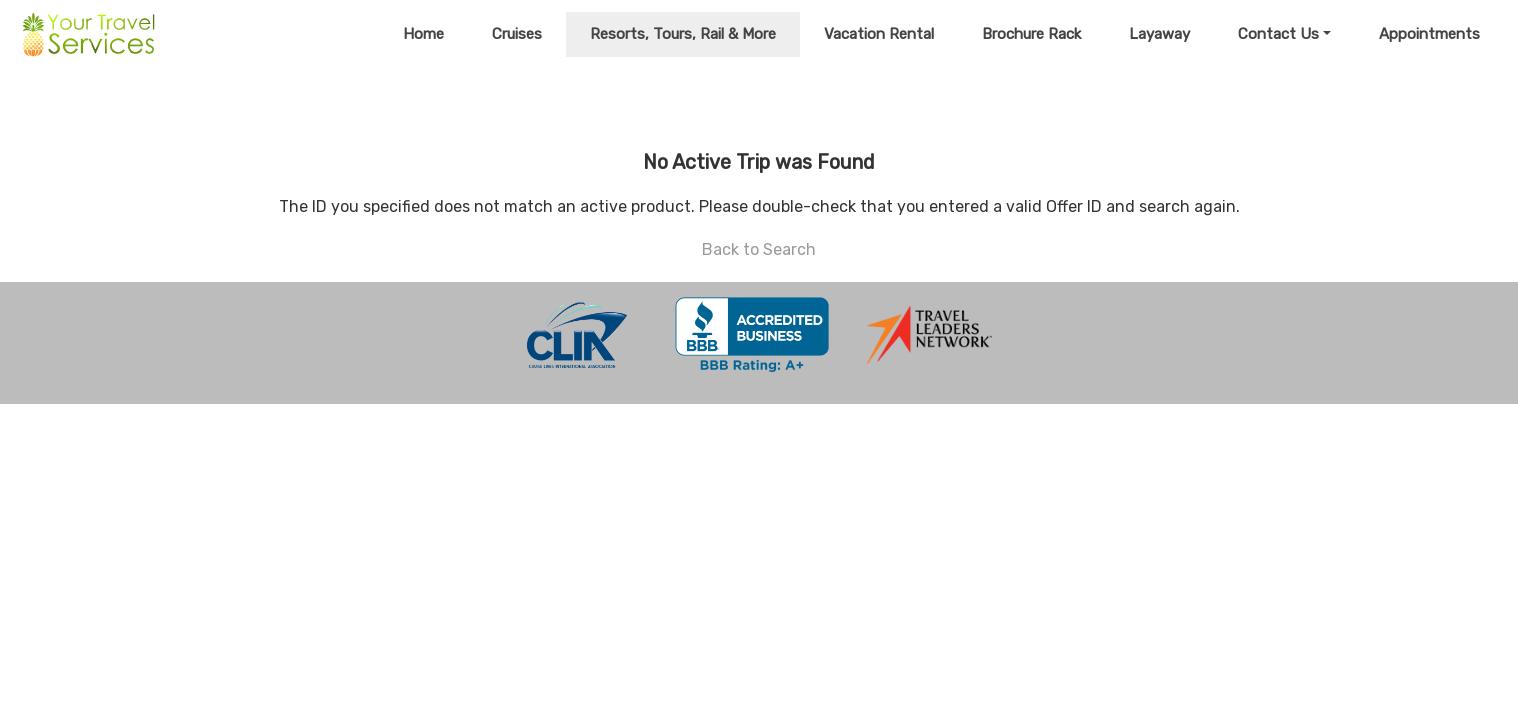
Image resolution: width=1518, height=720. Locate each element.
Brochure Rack (1031, 34)
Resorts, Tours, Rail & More (683, 34)
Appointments (1429, 34)
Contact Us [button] (1278, 34)
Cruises (517, 34)
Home (423, 34)
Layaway (1159, 34)
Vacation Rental (879, 34)
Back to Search (759, 249)
